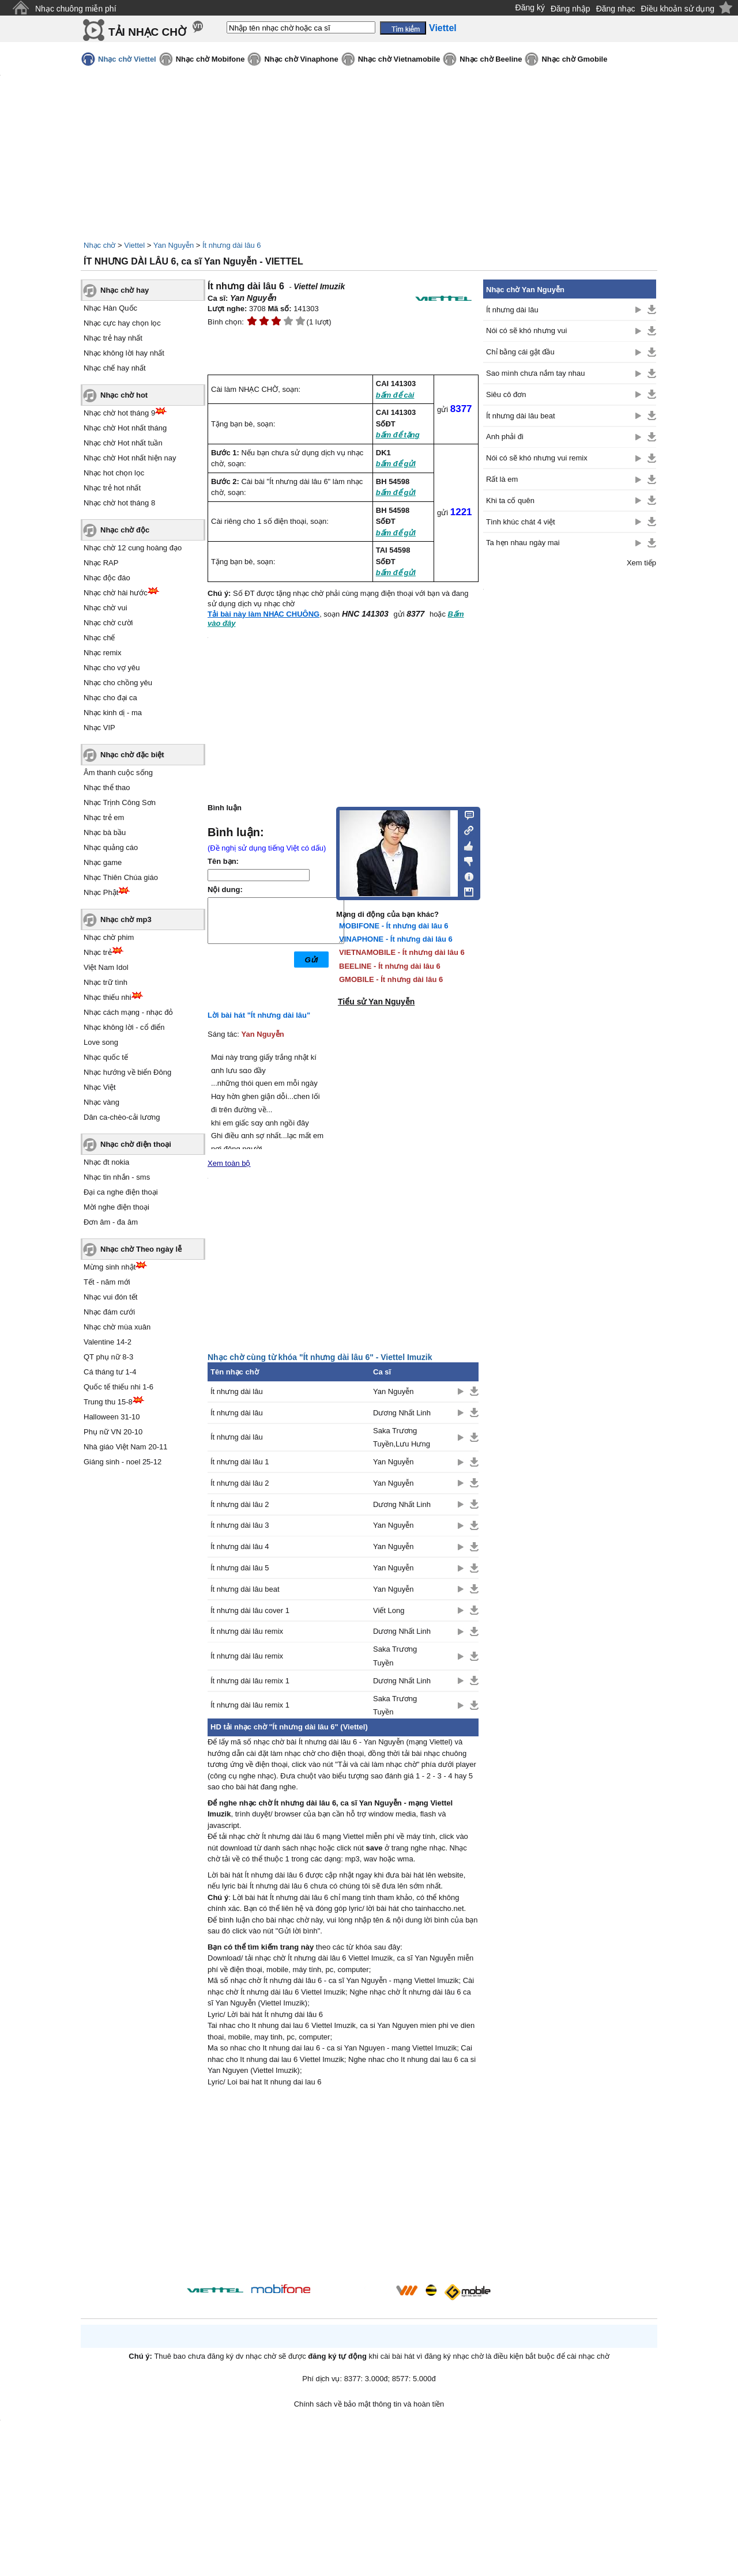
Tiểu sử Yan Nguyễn (376, 1001)
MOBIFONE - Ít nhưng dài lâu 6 (394, 925)
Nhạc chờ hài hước (116, 592)
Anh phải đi (505, 436)
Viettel (134, 245)
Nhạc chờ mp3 (126, 919)
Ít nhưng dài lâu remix (246, 1631)
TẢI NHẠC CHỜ (147, 32)
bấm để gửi (396, 463)
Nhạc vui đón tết (111, 1297)
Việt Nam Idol (106, 967)
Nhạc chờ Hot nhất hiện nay (130, 458)
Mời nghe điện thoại (116, 1207)
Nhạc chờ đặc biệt (132, 754)
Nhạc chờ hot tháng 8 (119, 502)
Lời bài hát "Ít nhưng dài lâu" (259, 1015)
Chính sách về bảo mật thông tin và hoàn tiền (369, 2404)
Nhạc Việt (100, 1087)
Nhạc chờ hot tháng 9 (119, 413)
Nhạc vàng (101, 1102)
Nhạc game (103, 862)
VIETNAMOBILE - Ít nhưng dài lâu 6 (402, 952)
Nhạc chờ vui (105, 607)
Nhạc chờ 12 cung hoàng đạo (133, 547)
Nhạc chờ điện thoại (135, 1144)
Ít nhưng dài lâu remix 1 (249, 1680)
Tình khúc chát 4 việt (520, 522)
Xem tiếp (641, 562)
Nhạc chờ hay (124, 290)
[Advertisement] (343, 2187)
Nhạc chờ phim (109, 937)
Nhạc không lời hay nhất (124, 353)
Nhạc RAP (101, 562)
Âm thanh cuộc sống (118, 772)
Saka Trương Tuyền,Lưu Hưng (401, 1437)
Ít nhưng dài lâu (236, 1391)
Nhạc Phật (101, 892)
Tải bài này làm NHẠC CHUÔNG (263, 614)
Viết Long (388, 1610)
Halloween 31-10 (112, 1416)
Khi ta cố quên (510, 500)
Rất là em (502, 479)
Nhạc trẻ (98, 952)
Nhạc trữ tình (105, 982)
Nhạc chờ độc (124, 530)
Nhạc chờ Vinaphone (301, 59)
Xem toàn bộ (229, 1163)
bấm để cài (395, 395)
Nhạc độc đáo (107, 577)
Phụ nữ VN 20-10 (113, 1431)
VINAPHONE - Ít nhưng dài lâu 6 (396, 939)
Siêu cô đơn (506, 394)
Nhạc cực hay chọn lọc (122, 323)
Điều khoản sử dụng (677, 8)
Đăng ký (530, 7)
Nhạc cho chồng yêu (118, 682)
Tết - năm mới (107, 1282)
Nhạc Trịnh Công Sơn (120, 802)
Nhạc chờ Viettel (127, 59)
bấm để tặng (398, 434)
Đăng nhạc (615, 8)
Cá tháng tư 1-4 (110, 1372)
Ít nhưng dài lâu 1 (239, 1461)
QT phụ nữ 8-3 (108, 1357)
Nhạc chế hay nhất (115, 368)
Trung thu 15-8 (108, 1401)
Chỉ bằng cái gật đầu (520, 352)
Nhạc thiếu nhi (107, 997)
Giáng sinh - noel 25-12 (122, 1461)
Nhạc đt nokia (106, 1162)
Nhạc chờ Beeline (491, 59)
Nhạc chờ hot (124, 395)
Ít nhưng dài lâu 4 (239, 1546)
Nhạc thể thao (107, 787)
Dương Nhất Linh (402, 1412)
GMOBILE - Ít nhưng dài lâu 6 (391, 979)
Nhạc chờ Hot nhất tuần (123, 443)
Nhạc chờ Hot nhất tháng (125, 428)
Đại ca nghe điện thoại (121, 1192)
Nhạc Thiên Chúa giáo (121, 877)
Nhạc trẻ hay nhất (113, 338)
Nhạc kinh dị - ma (113, 712)
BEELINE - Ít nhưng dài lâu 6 (389, 966)
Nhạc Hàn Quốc (110, 308)
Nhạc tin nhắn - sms (117, 1177)
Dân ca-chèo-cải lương (122, 1117)
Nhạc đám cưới (109, 1312)
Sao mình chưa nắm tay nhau (535, 373)
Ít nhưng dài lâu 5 (239, 1567)
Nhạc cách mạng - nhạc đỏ (128, 1012)
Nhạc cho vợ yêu (112, 667)
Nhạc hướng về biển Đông (127, 1072)
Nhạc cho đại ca (110, 697)
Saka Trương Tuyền (395, 1656)
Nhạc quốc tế (106, 1057)
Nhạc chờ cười (108, 622)
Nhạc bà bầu (105, 832)
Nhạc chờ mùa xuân (117, 1327)
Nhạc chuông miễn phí (75, 8)
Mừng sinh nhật (109, 1267)
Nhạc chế (99, 637)
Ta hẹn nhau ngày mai (523, 542)
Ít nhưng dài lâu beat (245, 1589)
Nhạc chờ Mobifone (210, 59)
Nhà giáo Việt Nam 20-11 (126, 1446)
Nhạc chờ (99, 245)
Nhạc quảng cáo (111, 847)
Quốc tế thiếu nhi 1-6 (118, 1387)
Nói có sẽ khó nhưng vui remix (537, 458)
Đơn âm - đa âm (111, 1222)
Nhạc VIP (99, 727)
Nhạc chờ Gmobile (574, 59)
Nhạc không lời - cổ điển (124, 1027)
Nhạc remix (103, 652)
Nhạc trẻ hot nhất (112, 488)
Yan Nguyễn (173, 245)
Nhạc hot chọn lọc (114, 473)
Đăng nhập (570, 8)
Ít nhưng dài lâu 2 (239, 1483)
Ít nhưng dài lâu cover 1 (249, 1610)
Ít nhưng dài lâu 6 (231, 245)
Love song (101, 1042)
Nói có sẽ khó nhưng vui (526, 330)
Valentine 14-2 (107, 1342)
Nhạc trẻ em (104, 817)
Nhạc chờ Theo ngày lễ (141, 1249)
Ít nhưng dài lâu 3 (239, 1525)
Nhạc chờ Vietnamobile (399, 59)
